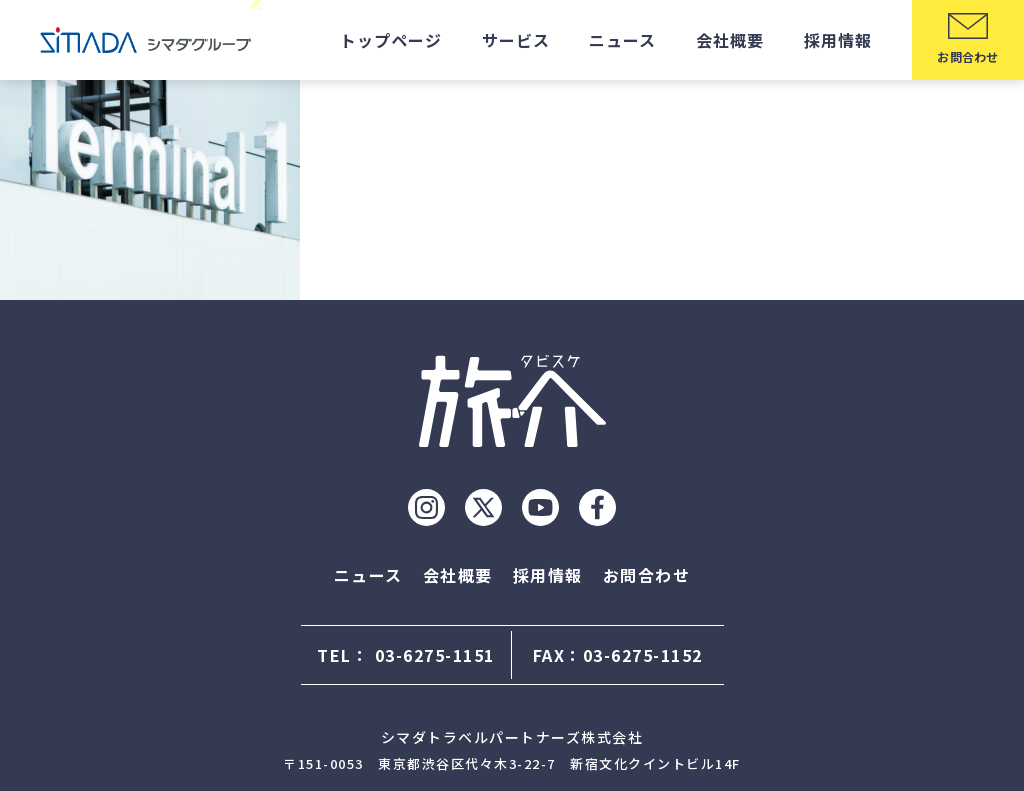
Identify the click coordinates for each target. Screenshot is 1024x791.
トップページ (391, 40)
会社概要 (730, 40)
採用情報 (838, 40)
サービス (516, 40)
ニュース (622, 40)
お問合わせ (647, 575)
